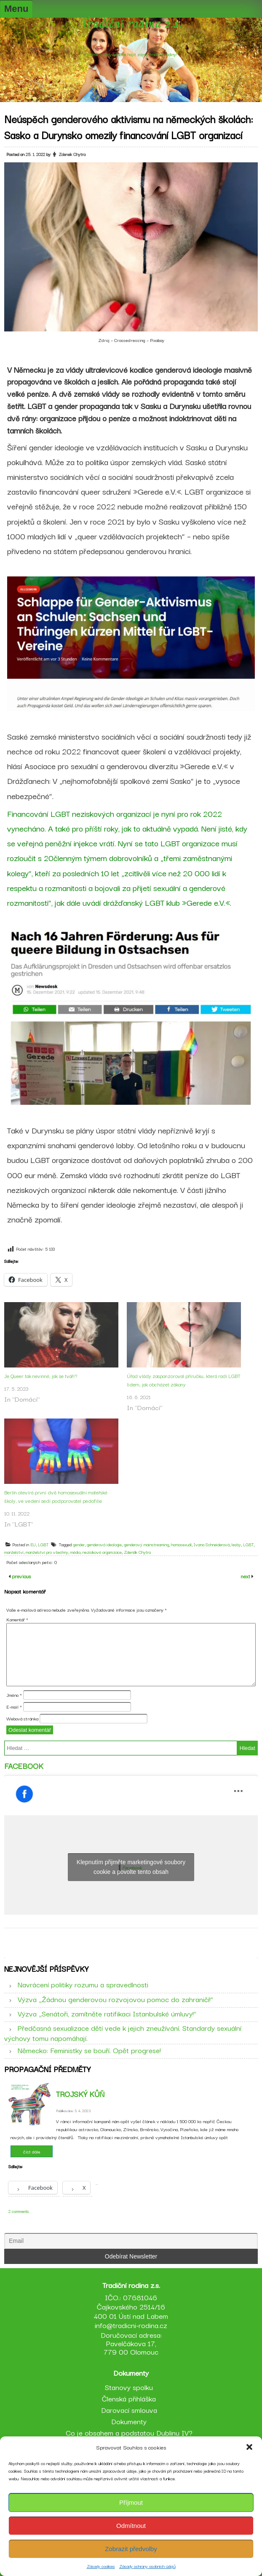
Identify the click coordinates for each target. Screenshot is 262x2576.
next (246, 1576)
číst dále (31, 2151)
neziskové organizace (102, 1552)
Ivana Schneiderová (212, 1544)
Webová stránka (22, 1718)
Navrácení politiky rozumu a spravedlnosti (83, 1984)
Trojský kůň (80, 2094)
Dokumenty (129, 2421)
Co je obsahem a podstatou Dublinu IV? (129, 2432)
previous (21, 1576)
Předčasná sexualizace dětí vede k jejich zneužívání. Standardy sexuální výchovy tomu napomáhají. (122, 2032)
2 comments (18, 2211)
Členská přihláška (129, 2398)
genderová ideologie (104, 1544)
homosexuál (181, 1544)
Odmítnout (131, 2525)
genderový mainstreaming (146, 1544)
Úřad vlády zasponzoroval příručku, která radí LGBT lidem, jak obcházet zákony (184, 1380)
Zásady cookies (101, 2566)
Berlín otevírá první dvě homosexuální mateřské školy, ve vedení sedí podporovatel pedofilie (55, 1496)
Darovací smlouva (129, 2409)
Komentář (17, 1619)
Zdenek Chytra (72, 154)
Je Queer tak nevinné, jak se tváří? (40, 1376)
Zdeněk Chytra (137, 1552)
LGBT (43, 1544)
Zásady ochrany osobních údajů (147, 2566)
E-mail (14, 1706)
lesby (236, 1544)
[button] (249, 2447)
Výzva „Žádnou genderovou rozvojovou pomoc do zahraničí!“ (115, 1999)
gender (79, 1544)
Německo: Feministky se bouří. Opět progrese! (89, 2050)
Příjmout (131, 2502)
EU (33, 1544)
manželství (14, 1552)
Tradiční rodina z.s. (131, 25)
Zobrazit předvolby (131, 2548)
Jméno (14, 1694)
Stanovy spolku (129, 2387)
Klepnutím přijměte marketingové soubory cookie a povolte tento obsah (131, 1867)
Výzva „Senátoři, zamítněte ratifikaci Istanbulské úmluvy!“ (107, 2013)
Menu (16, 8)
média (75, 1552)
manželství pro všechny (47, 1552)
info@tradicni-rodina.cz (131, 2325)
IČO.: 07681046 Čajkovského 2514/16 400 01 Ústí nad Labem (131, 2306)
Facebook (23, 1765)
